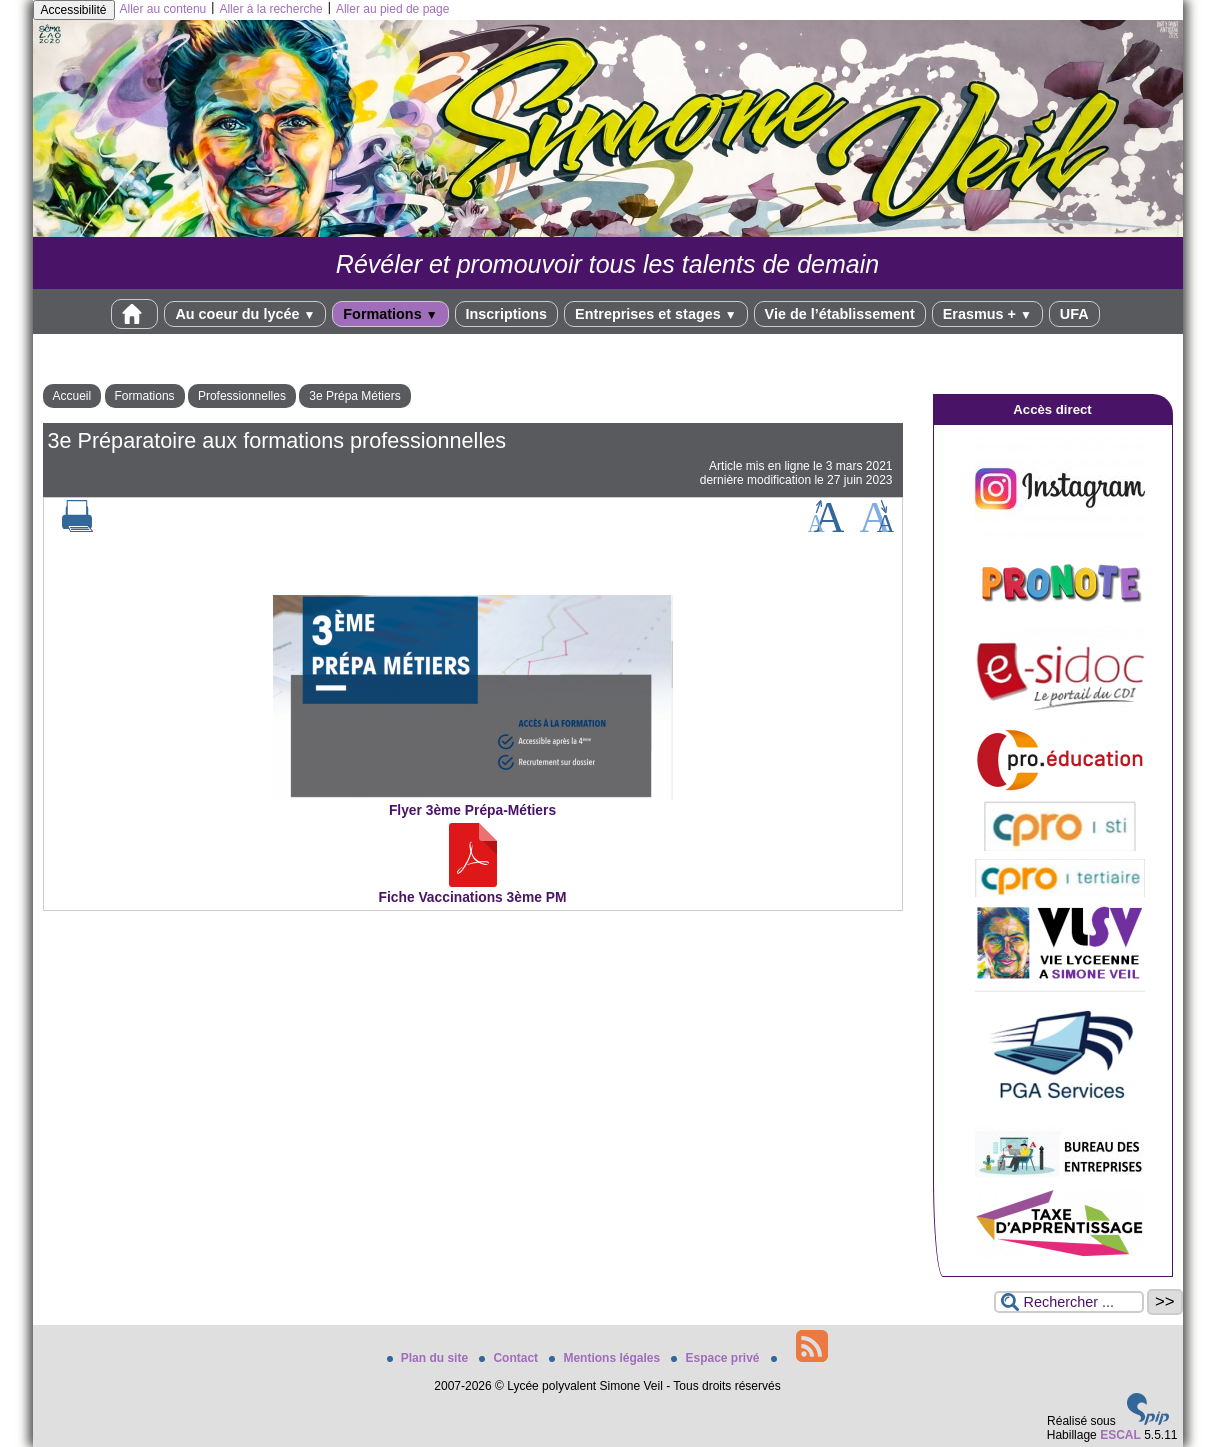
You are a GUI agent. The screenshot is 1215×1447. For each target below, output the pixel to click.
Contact (510, 1358)
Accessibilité (74, 10)
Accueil (72, 396)
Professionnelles (242, 396)
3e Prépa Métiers (354, 396)
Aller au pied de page (392, 9)
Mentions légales (606, 1358)
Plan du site (429, 1358)
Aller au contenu (163, 9)
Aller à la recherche (270, 9)
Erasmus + (987, 314)
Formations (390, 314)
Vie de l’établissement (840, 314)
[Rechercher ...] (1069, 1302)
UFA (1074, 314)
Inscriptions (507, 314)
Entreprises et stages (655, 314)
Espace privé (716, 1358)
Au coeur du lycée (245, 314)
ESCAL (1120, 1435)
